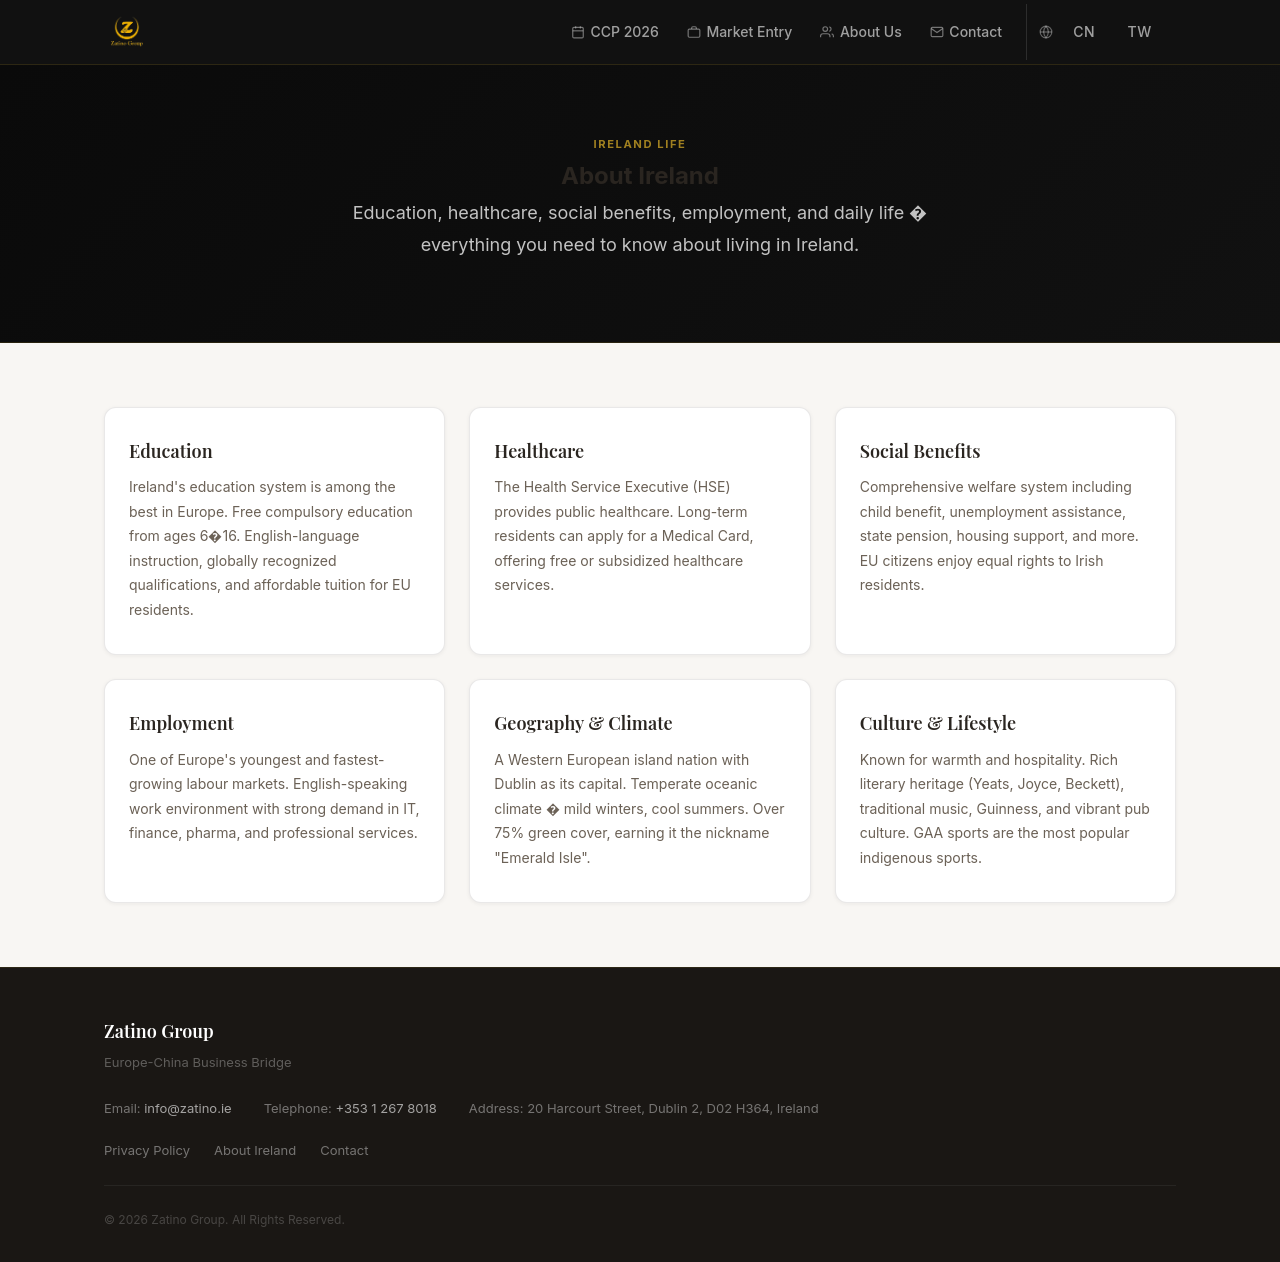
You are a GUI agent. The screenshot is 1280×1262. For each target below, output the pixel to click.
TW (1139, 31)
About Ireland (255, 1150)
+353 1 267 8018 (385, 1108)
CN (1084, 31)
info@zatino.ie (187, 1108)
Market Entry (740, 31)
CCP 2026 (615, 31)
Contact (966, 31)
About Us (860, 31)
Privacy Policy (147, 1150)
